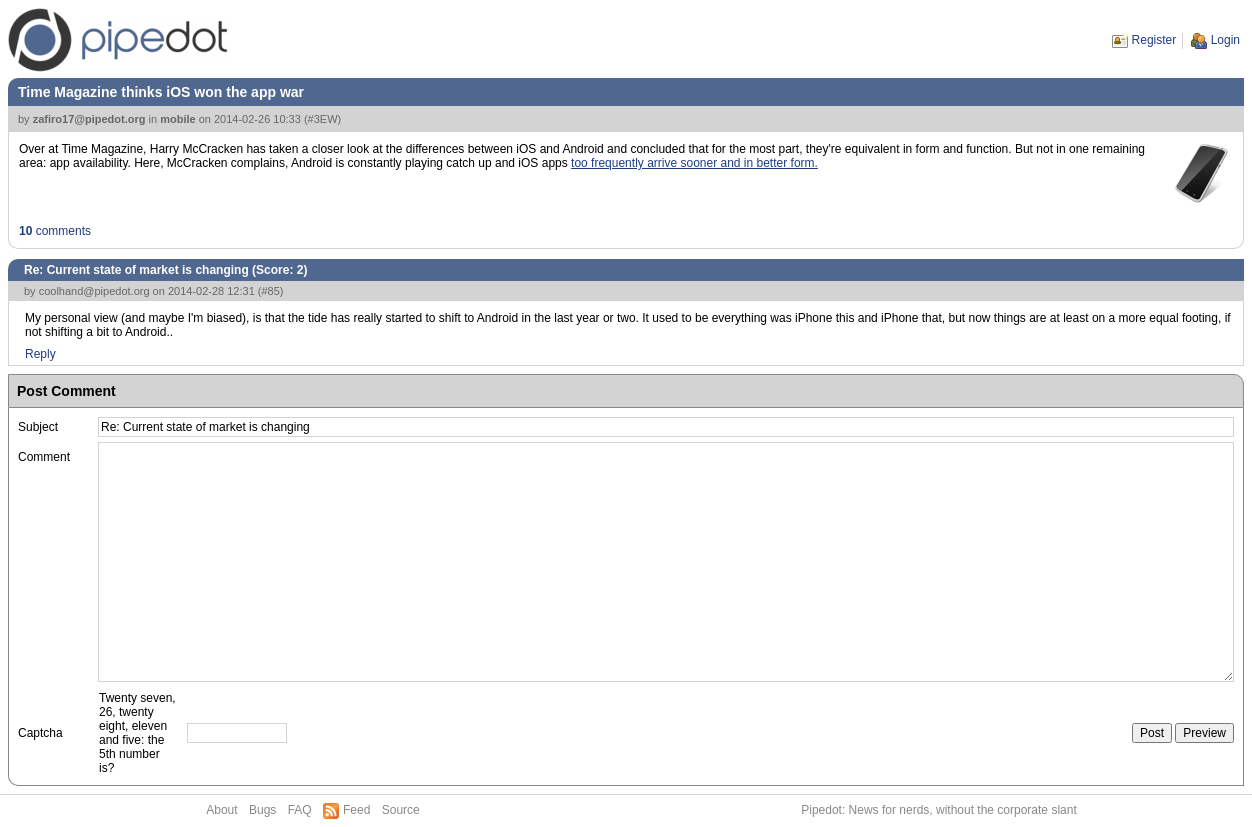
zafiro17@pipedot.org (89, 119)
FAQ (300, 810)
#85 (270, 291)
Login (1225, 40)
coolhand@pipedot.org (94, 291)
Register (1154, 40)
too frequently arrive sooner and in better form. (694, 163)
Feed (356, 810)
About (221, 810)
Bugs (262, 810)
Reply (40, 354)
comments (55, 231)
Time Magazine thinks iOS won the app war (161, 92)
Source (401, 810)
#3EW (323, 119)
